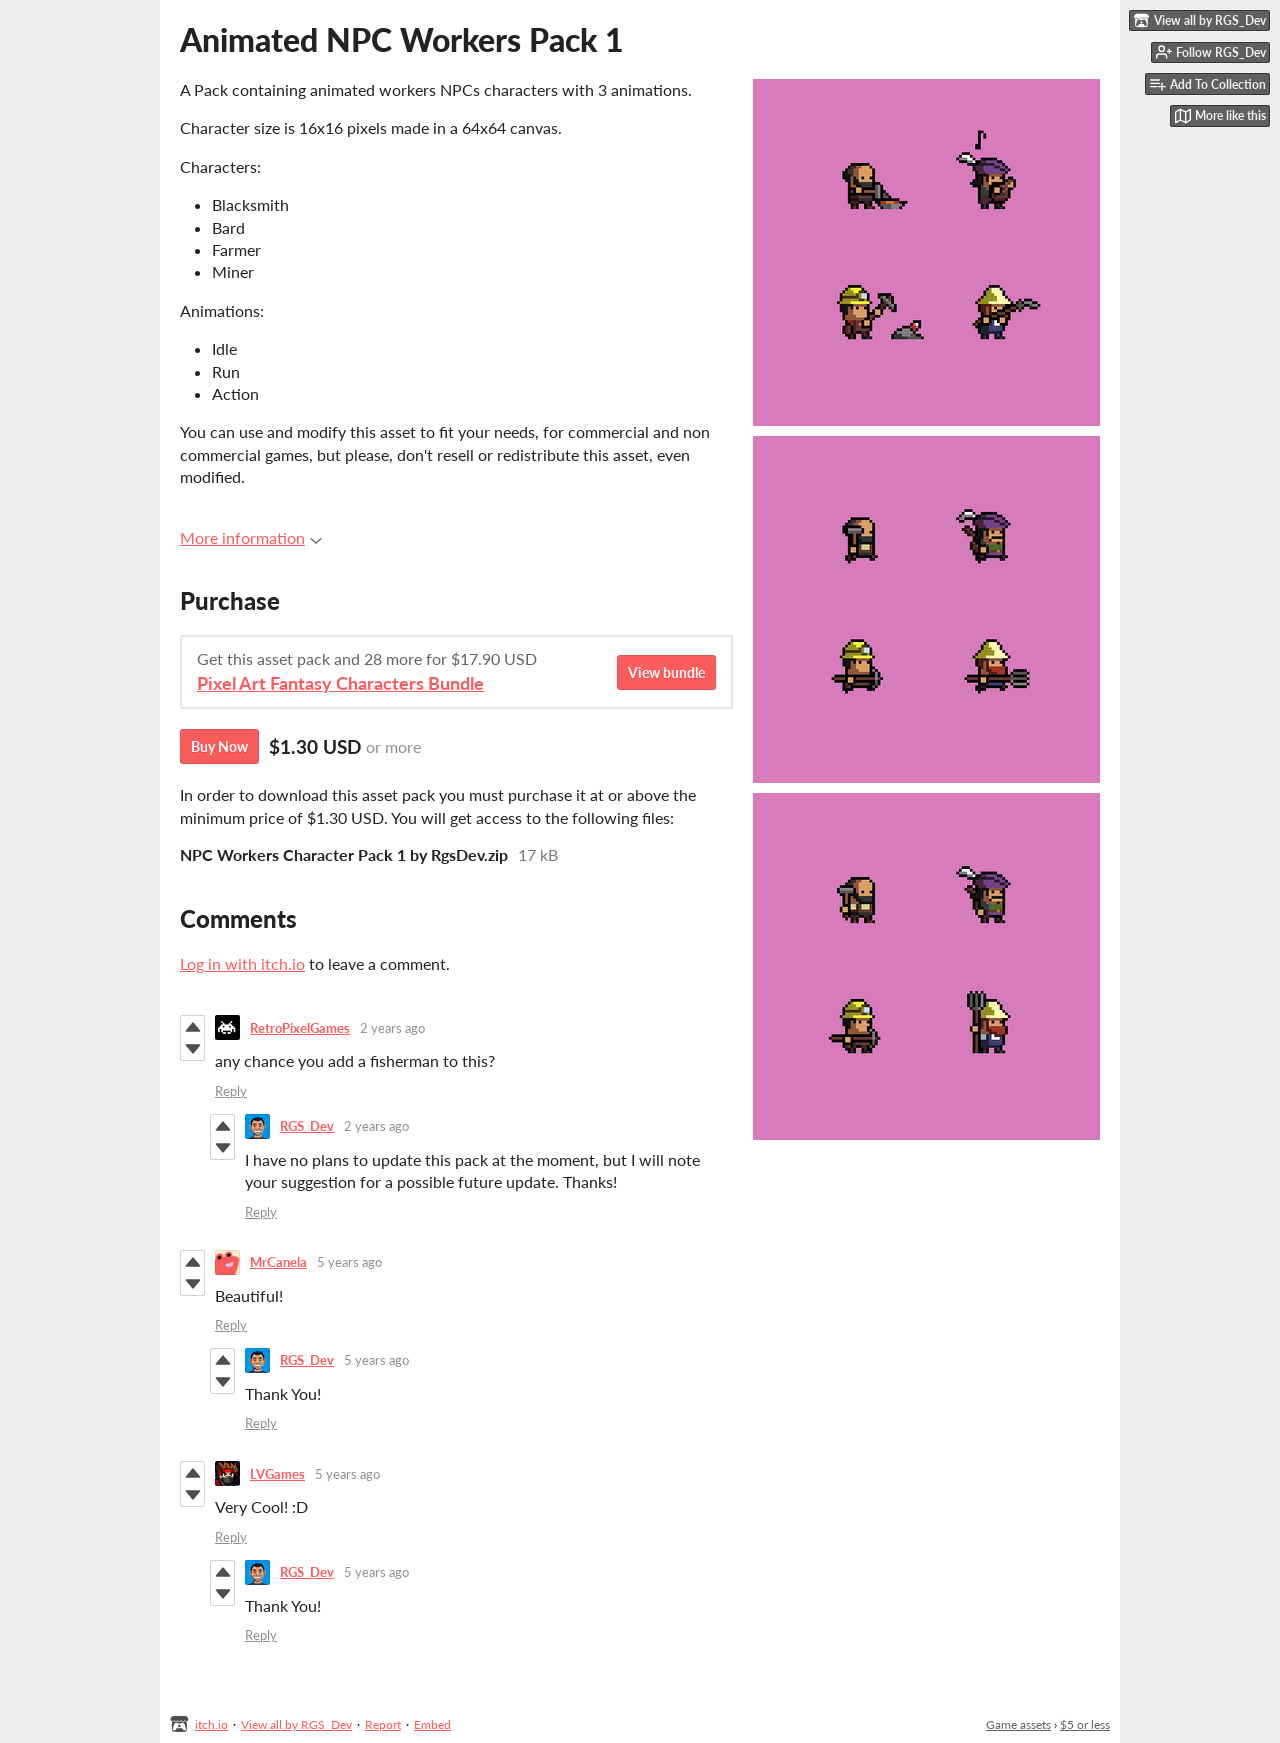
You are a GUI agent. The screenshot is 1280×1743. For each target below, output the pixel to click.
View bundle (666, 672)
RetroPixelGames (300, 1028)
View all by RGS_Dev (296, 1724)
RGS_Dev (307, 1126)
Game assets (1018, 1724)
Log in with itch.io (242, 963)
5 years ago (349, 1262)
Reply (231, 1091)
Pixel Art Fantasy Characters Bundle (340, 683)
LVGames (277, 1474)
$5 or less (1085, 1724)
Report (383, 1724)
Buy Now (219, 746)
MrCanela (278, 1262)
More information (251, 537)
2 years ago (392, 1028)
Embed (432, 1724)
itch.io (211, 1724)
